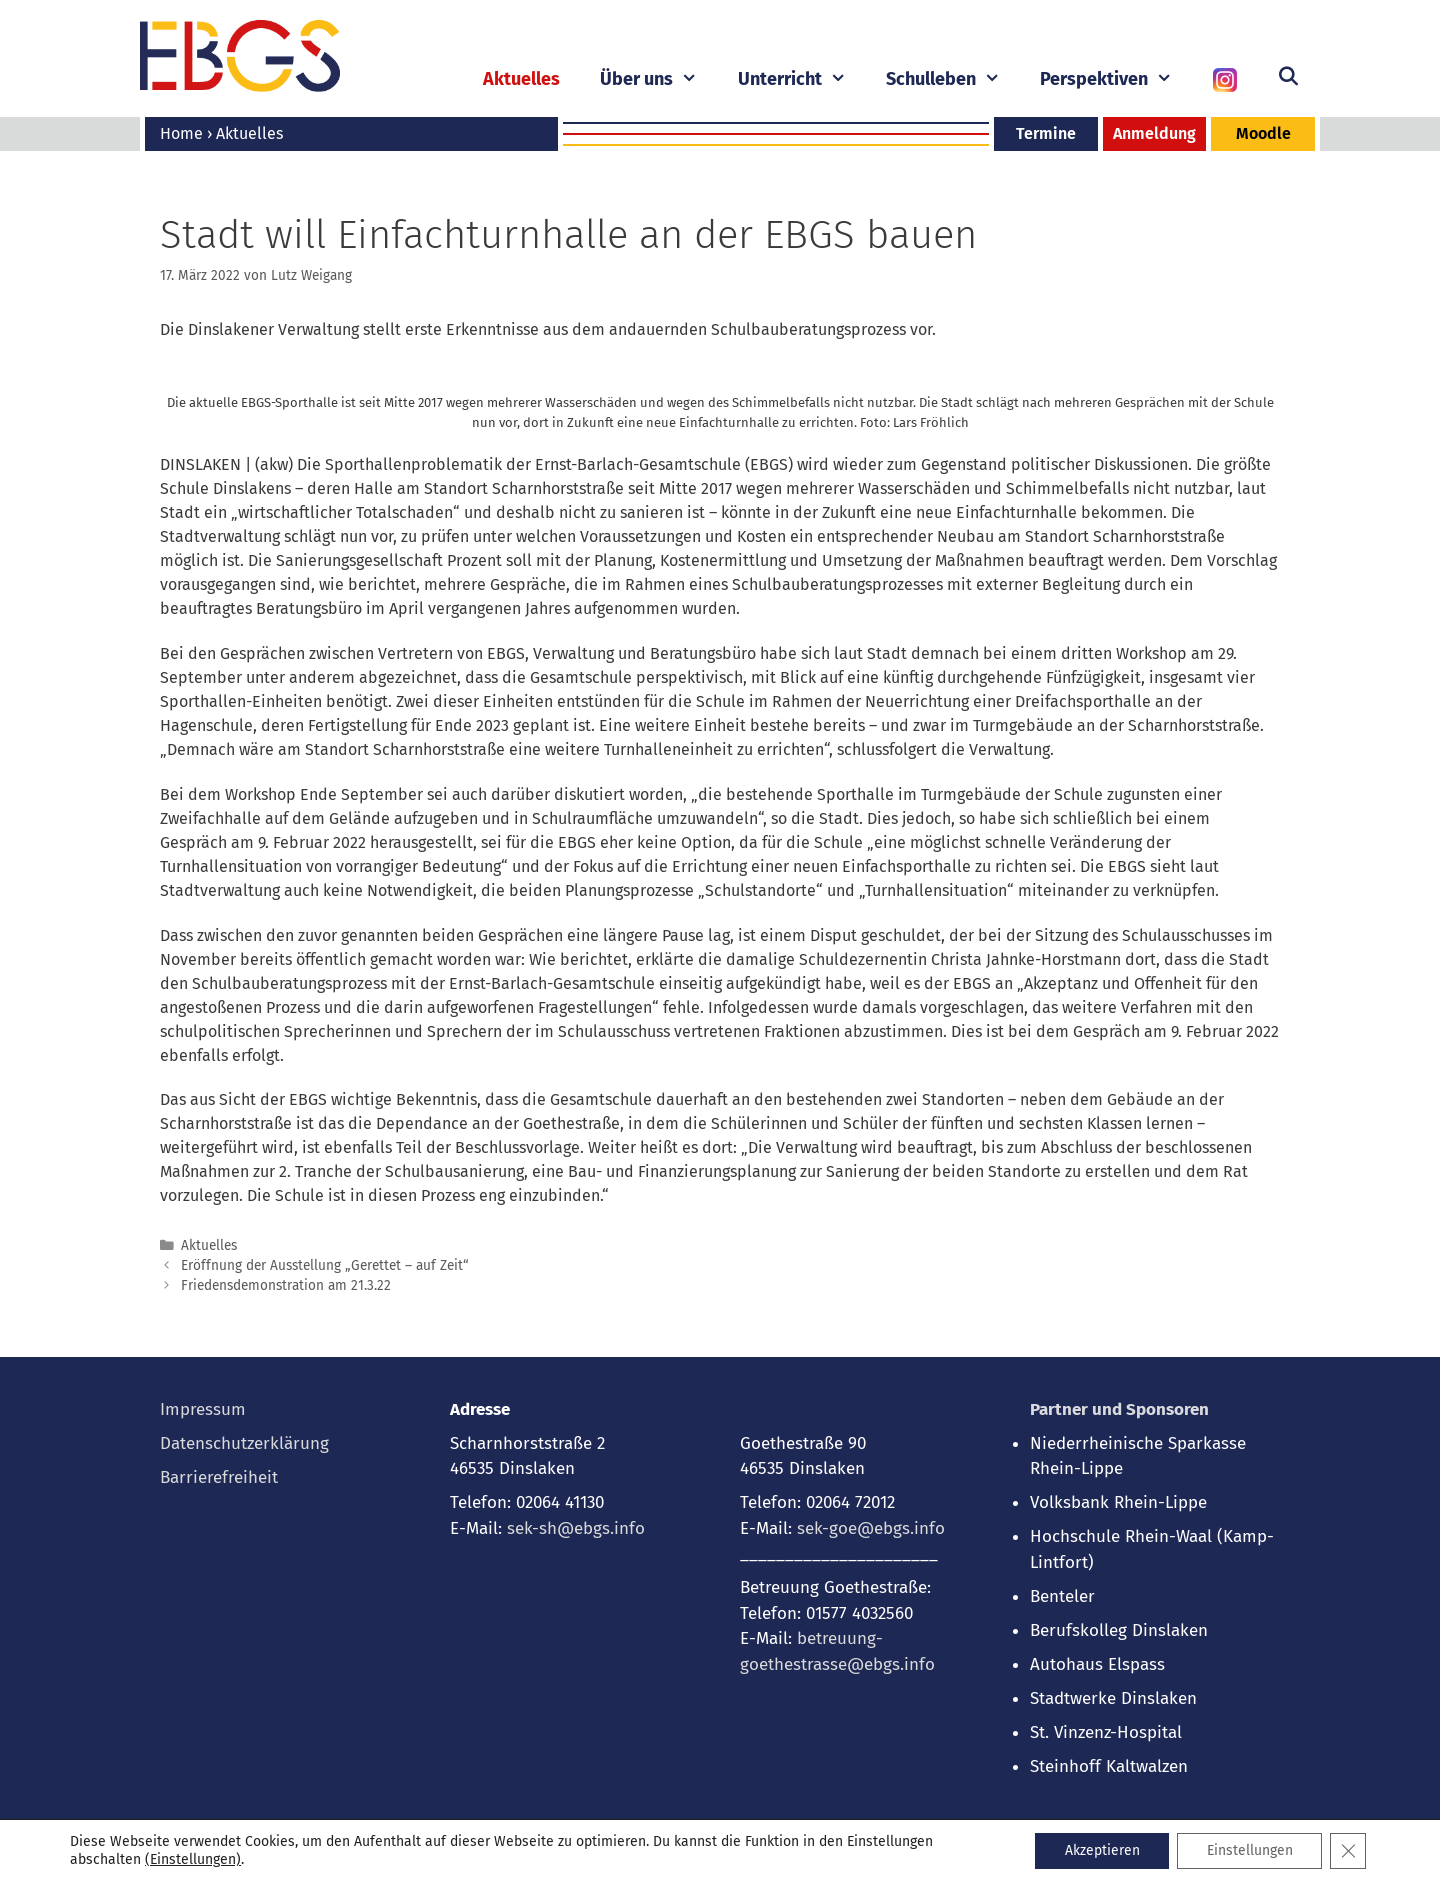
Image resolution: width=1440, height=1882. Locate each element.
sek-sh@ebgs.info (576, 1528)
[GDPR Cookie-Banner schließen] (1348, 1851)
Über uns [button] (658, 79)
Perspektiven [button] (1116, 79)
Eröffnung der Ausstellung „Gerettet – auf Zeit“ (325, 1265)
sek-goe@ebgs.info (871, 1528)
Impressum (203, 1409)
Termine (1046, 133)
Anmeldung (1154, 133)
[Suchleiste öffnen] (1288, 77)
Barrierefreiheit (219, 1477)
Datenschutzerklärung (244, 1443)
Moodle (1263, 133)
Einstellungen (1249, 1850)
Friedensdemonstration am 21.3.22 (286, 1285)
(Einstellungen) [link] (193, 1859)
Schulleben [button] (953, 79)
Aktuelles (521, 79)
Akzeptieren (1100, 1850)
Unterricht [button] (802, 79)
